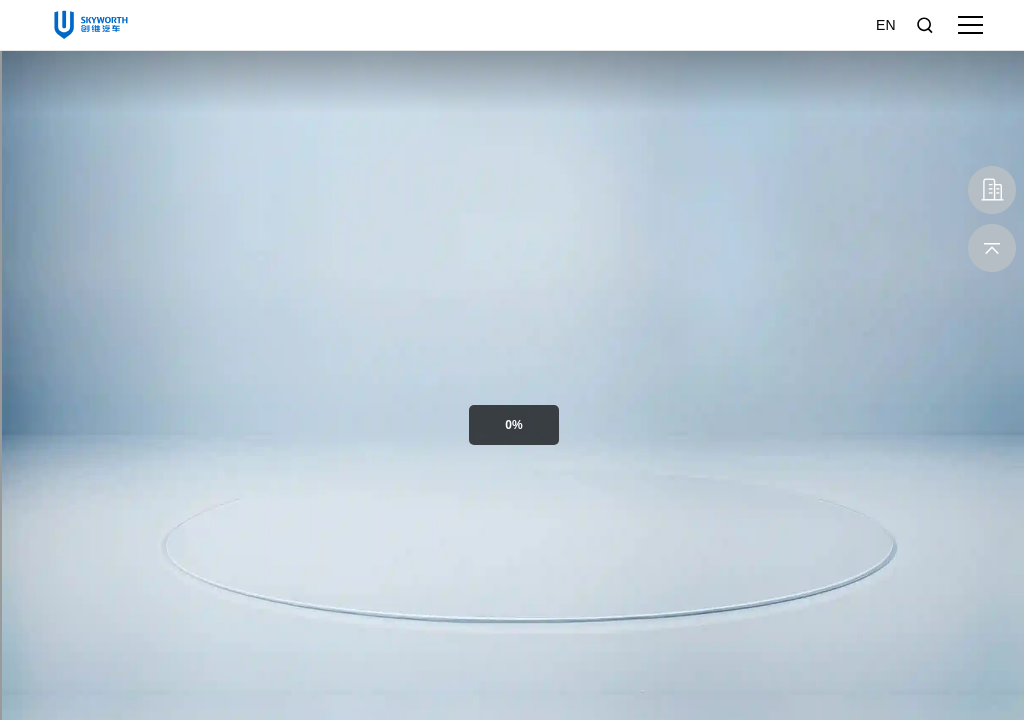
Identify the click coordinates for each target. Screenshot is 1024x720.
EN (885, 25)
